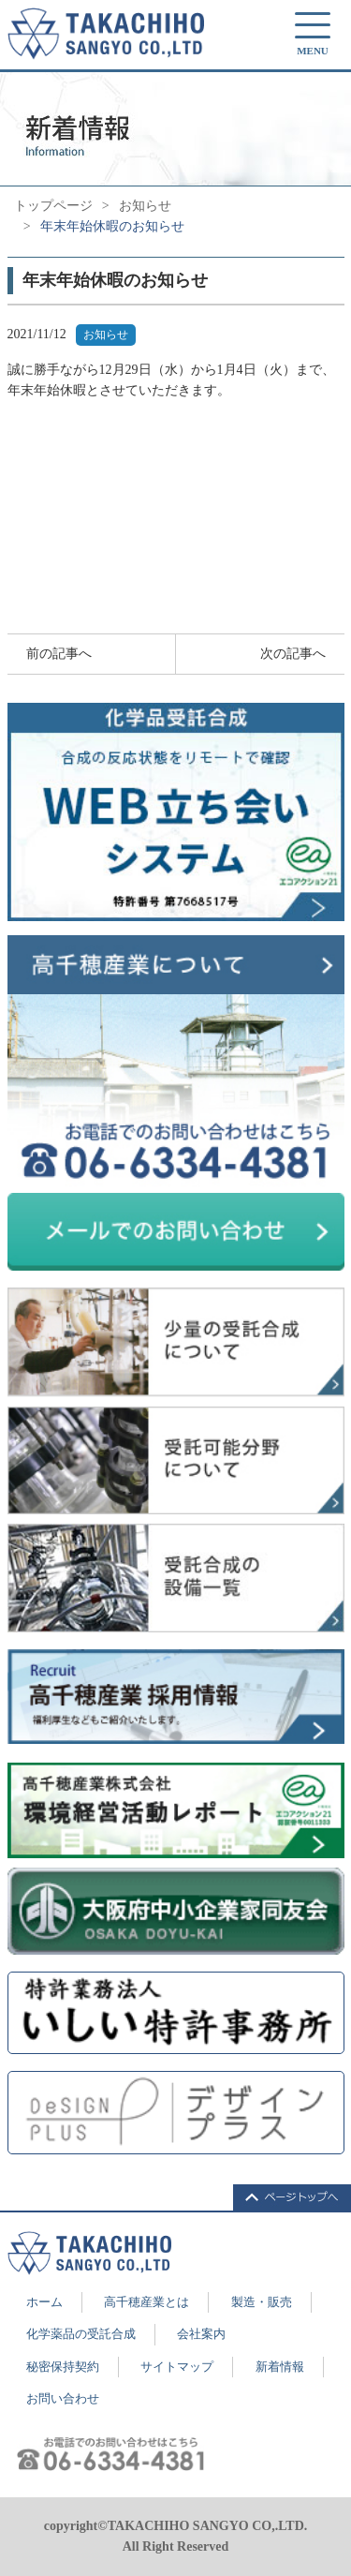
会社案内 (201, 2334)
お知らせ (145, 206)
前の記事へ (59, 654)
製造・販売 (261, 2302)
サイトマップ (176, 2367)
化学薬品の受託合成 (81, 2334)
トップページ (53, 206)
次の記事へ (293, 654)
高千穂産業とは (146, 2302)
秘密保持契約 (62, 2367)
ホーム (44, 2302)
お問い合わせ (62, 2398)
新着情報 (280, 2367)
